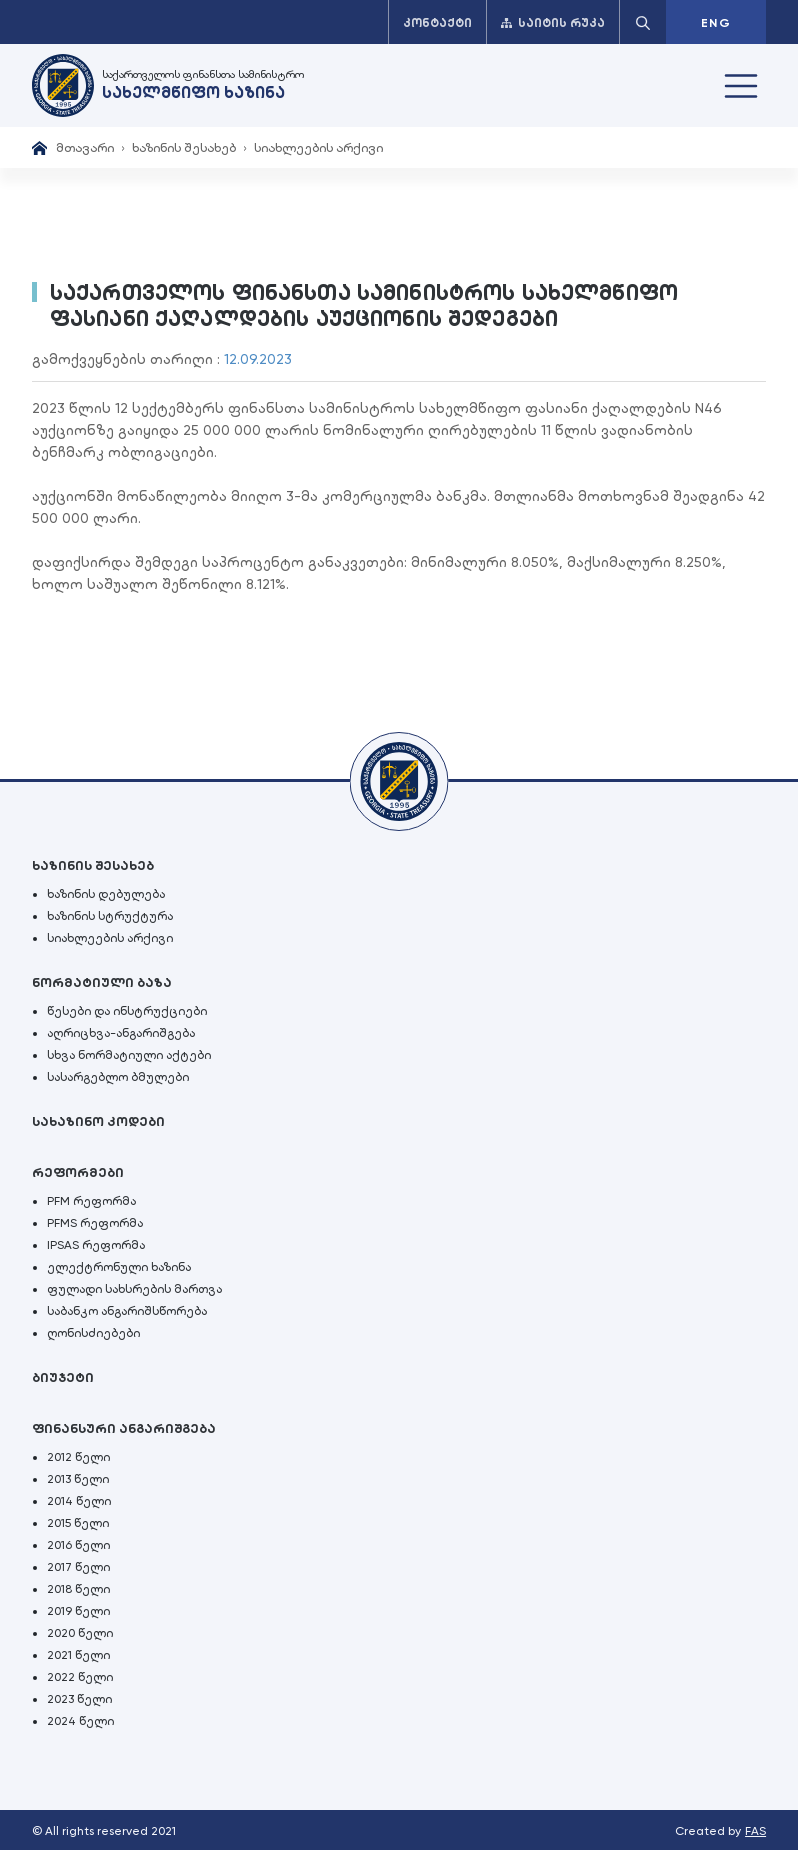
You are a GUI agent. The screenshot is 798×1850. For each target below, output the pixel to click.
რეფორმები (78, 1172)
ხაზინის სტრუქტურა (110, 916)
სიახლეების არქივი (318, 147)
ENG (716, 23)
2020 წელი (80, 1633)
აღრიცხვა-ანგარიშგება (121, 1033)
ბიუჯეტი (63, 1377)
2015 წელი (78, 1523)
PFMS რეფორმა (95, 1223)
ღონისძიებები (93, 1333)
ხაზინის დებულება (106, 894)
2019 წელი (78, 1611)
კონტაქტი (437, 23)
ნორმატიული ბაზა (102, 982)
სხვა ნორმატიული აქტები (129, 1055)
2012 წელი (78, 1457)
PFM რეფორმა (91, 1201)
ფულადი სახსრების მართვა (134, 1289)
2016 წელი (78, 1545)
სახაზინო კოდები (98, 1121)
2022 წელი (80, 1677)
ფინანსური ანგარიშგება (124, 1428)
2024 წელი (80, 1721)
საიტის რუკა (553, 23)
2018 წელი (78, 1589)
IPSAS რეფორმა (96, 1245)
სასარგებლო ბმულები (118, 1077)
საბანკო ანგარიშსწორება (127, 1311)
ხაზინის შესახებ (184, 147)
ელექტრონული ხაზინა (119, 1267)
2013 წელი (78, 1479)
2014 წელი (79, 1501)
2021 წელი (78, 1655)
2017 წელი (78, 1567)
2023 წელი (79, 1699)
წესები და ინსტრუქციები (127, 1011)
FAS (755, 1831)
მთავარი (85, 147)
